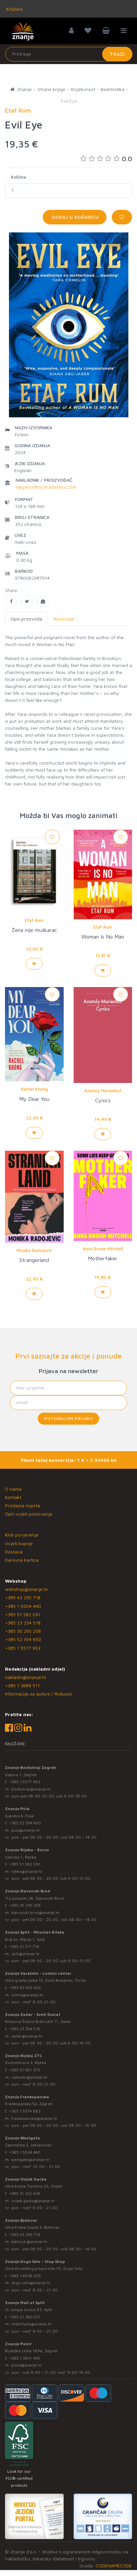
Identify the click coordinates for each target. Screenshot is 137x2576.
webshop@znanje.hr (26, 1589)
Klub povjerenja (21, 1534)
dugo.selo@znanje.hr (31, 2282)
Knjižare (14, 9)
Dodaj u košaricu (74, 217)
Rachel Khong (34, 1089)
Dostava (14, 1551)
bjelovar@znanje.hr (29, 2241)
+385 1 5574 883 (24, 2111)
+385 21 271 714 (24, 1946)
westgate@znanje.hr (30, 2159)
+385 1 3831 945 (24, 2358)
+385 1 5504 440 (23, 1606)
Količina (18, 177)
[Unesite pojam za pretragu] (68, 54)
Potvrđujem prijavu (68, 1418)
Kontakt (13, 1497)
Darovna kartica (21, 1560)
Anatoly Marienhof (102, 1090)
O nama (13, 1489)
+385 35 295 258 (23, 1631)
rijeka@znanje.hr (26, 1871)
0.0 (106, 158)
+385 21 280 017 (24, 2316)
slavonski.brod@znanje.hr (35, 1912)
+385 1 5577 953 (22, 1648)
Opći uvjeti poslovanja (28, 1514)
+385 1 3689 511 (22, 1685)
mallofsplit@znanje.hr (31, 2323)
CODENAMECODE (114, 2565)
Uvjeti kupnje (19, 1543)
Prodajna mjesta (22, 1505)
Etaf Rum (34, 920)
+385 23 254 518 (22, 1622)
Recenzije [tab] (63, 619)
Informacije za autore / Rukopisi (38, 1694)
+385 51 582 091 (22, 1614)
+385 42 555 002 (25, 1987)
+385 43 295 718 (22, 1597)
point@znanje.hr (26, 2365)
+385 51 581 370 (24, 2069)
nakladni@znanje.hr (25, 1677)
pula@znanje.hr (25, 1830)
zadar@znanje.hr (27, 2036)
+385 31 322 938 (24, 2193)
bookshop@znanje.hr (31, 1789)
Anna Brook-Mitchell (103, 1248)
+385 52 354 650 (23, 1639)
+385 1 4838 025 (25, 2275)
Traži (117, 54)
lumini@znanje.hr (27, 1994)
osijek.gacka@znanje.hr (33, 2200)
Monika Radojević (34, 1250)
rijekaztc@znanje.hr (29, 2077)
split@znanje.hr (25, 1953)
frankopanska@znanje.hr (34, 2118)
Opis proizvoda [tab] (26, 619)
